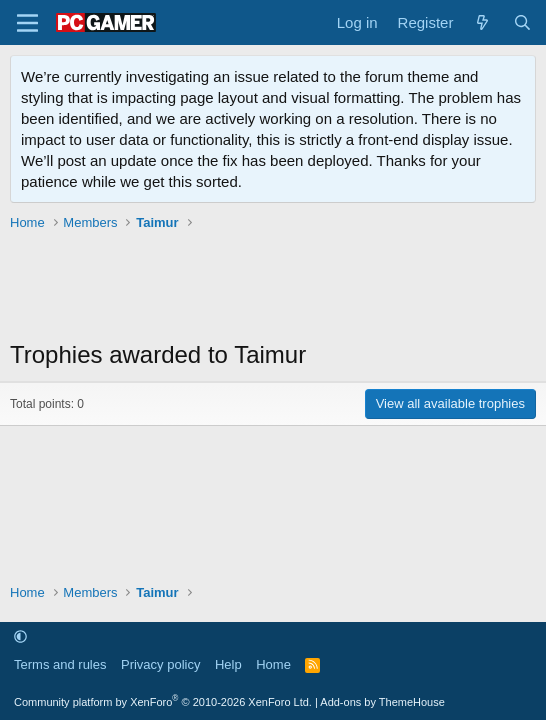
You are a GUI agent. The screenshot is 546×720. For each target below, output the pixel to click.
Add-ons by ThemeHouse (382, 702)
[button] (20, 636)
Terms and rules (60, 664)
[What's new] (482, 22)
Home (273, 664)
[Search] (522, 22)
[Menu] (27, 23)
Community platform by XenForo (163, 702)
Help (228, 664)
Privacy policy (160, 664)
